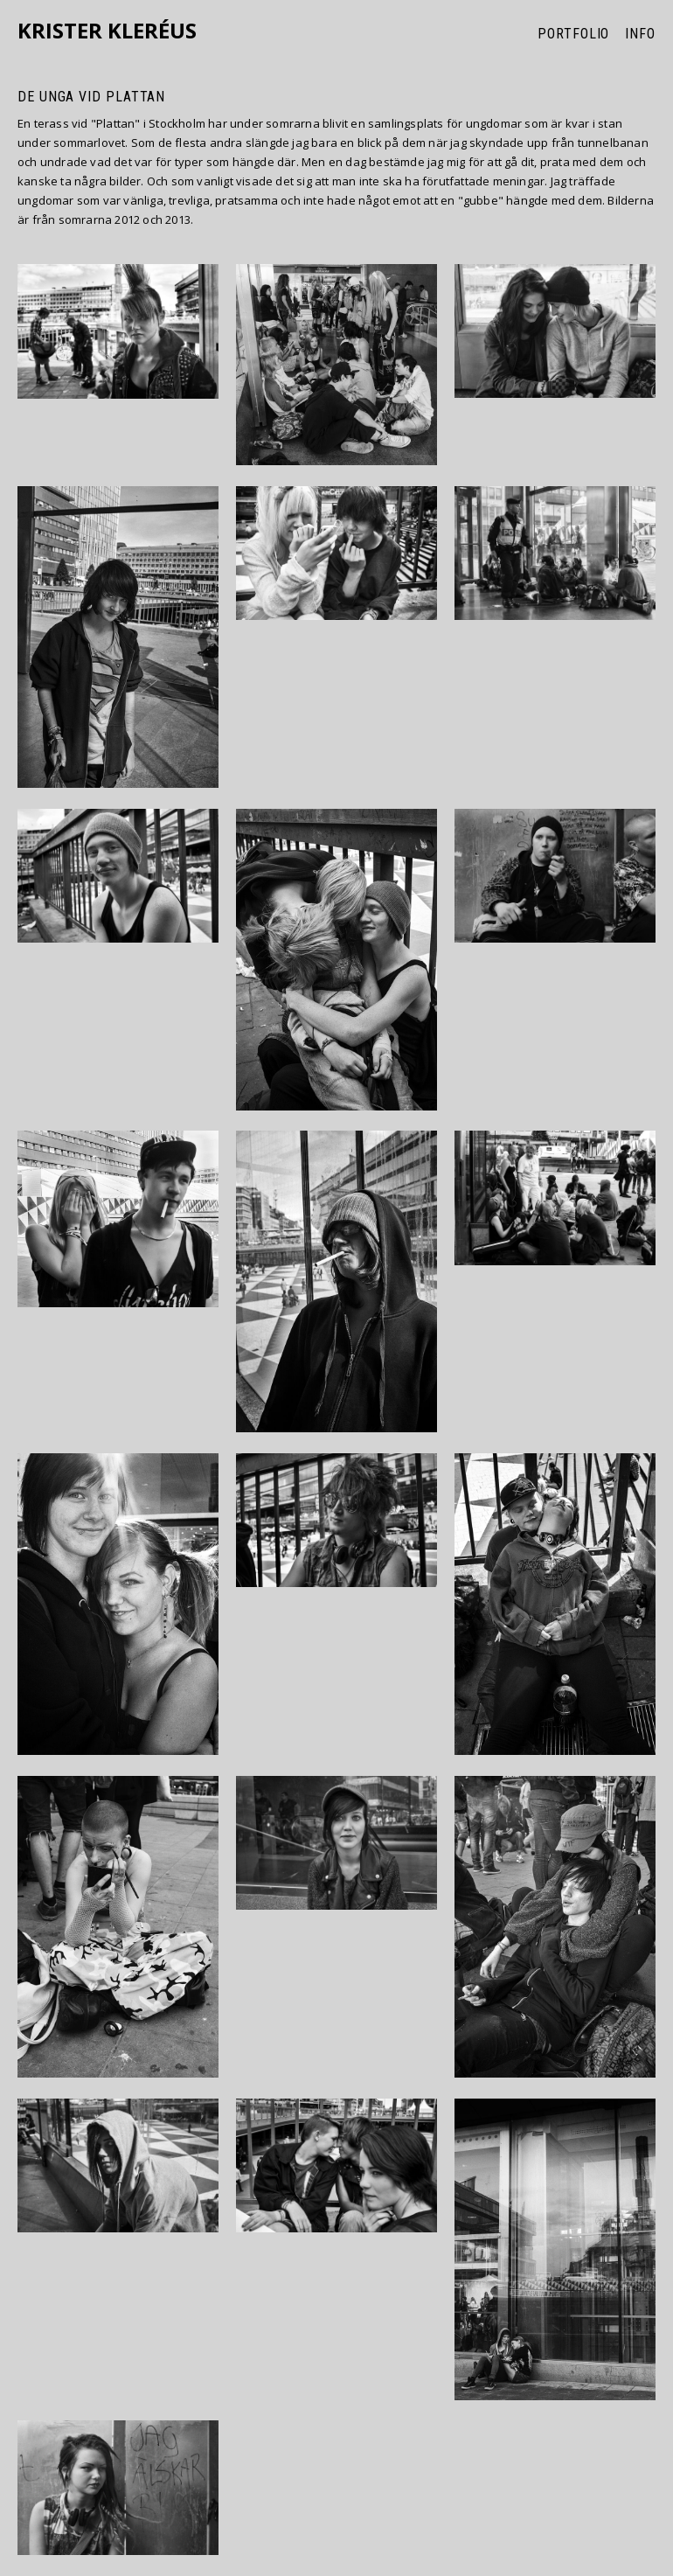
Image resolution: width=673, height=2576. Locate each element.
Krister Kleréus (107, 31)
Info (640, 33)
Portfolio (573, 33)
